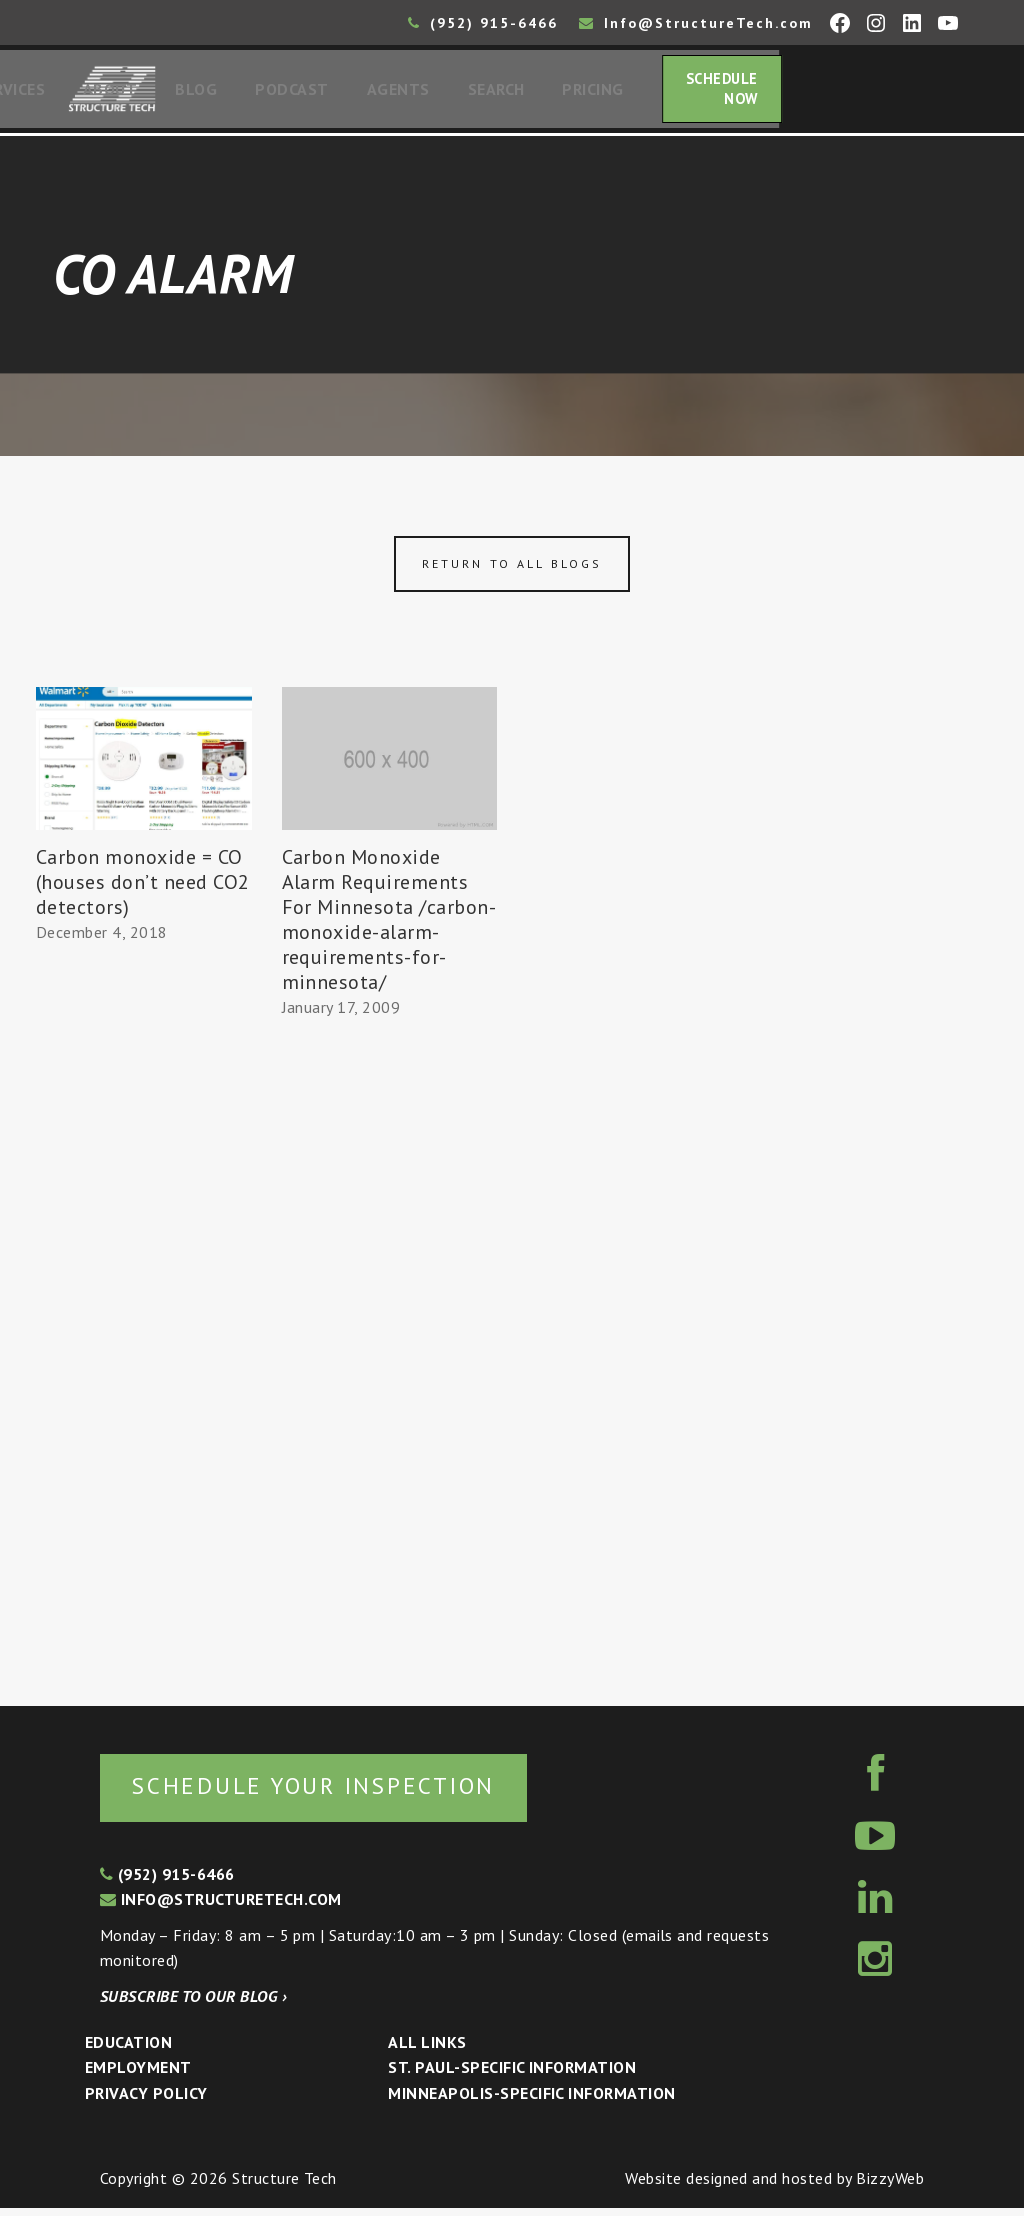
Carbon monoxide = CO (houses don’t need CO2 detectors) (143, 888)
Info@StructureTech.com (696, 23)
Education (128, 2050)
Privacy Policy (146, 2101)
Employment (138, 2075)
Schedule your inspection (335, 1792)
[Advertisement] (144, 1322)
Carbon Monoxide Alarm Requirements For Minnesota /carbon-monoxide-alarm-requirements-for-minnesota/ (389, 925)
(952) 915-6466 (483, 23)
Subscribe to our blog (193, 2004)
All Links (427, 2050)
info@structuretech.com (221, 1907)
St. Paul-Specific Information (512, 2075)
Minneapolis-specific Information (531, 2101)
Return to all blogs (512, 569)
